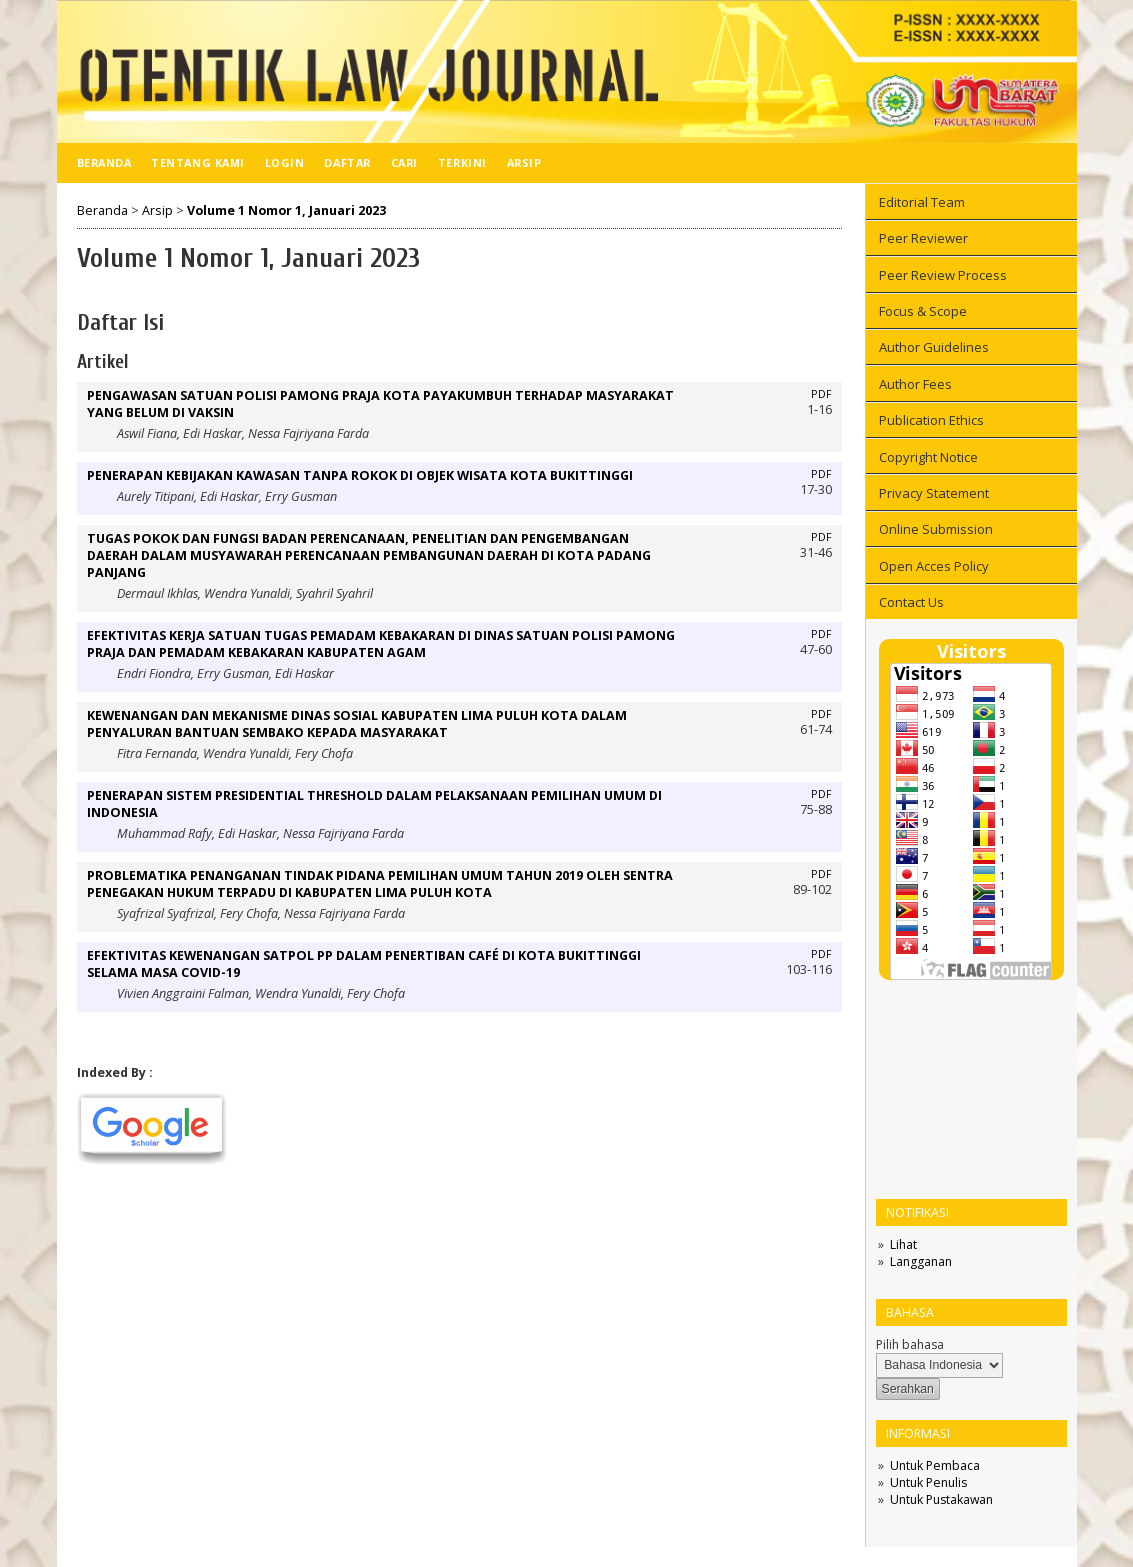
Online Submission (936, 529)
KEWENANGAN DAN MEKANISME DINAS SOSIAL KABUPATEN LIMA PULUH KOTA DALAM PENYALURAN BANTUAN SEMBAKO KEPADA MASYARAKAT (357, 724)
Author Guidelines (934, 347)
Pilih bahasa (910, 1344)
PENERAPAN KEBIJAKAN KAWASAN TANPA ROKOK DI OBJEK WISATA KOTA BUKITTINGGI (360, 475)
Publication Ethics (931, 420)
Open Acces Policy (934, 566)
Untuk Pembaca (935, 1465)
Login (285, 162)
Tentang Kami (197, 162)
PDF (821, 394)
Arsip (524, 162)
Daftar (347, 162)
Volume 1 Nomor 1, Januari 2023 (286, 210)
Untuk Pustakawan (941, 1499)
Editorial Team (922, 202)
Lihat (903, 1244)
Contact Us (911, 602)
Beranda (104, 162)
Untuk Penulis (928, 1482)
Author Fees (915, 384)
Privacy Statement (934, 493)
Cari (404, 162)
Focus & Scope (923, 311)
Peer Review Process (943, 275)
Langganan (921, 1261)
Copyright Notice (928, 457)
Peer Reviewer (923, 238)
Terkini (462, 162)
